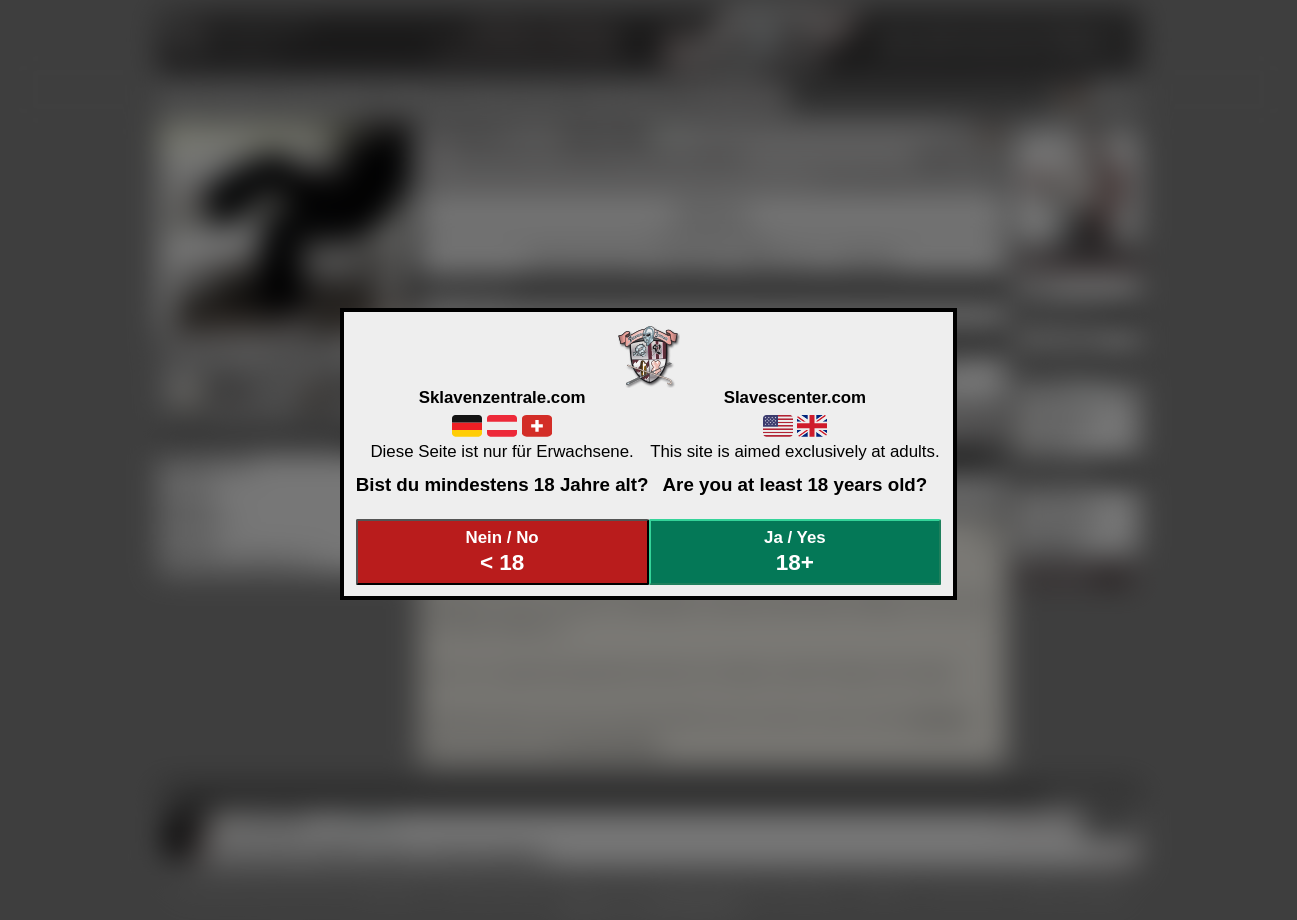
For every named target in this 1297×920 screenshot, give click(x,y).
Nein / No (502, 551)
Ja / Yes (795, 551)
